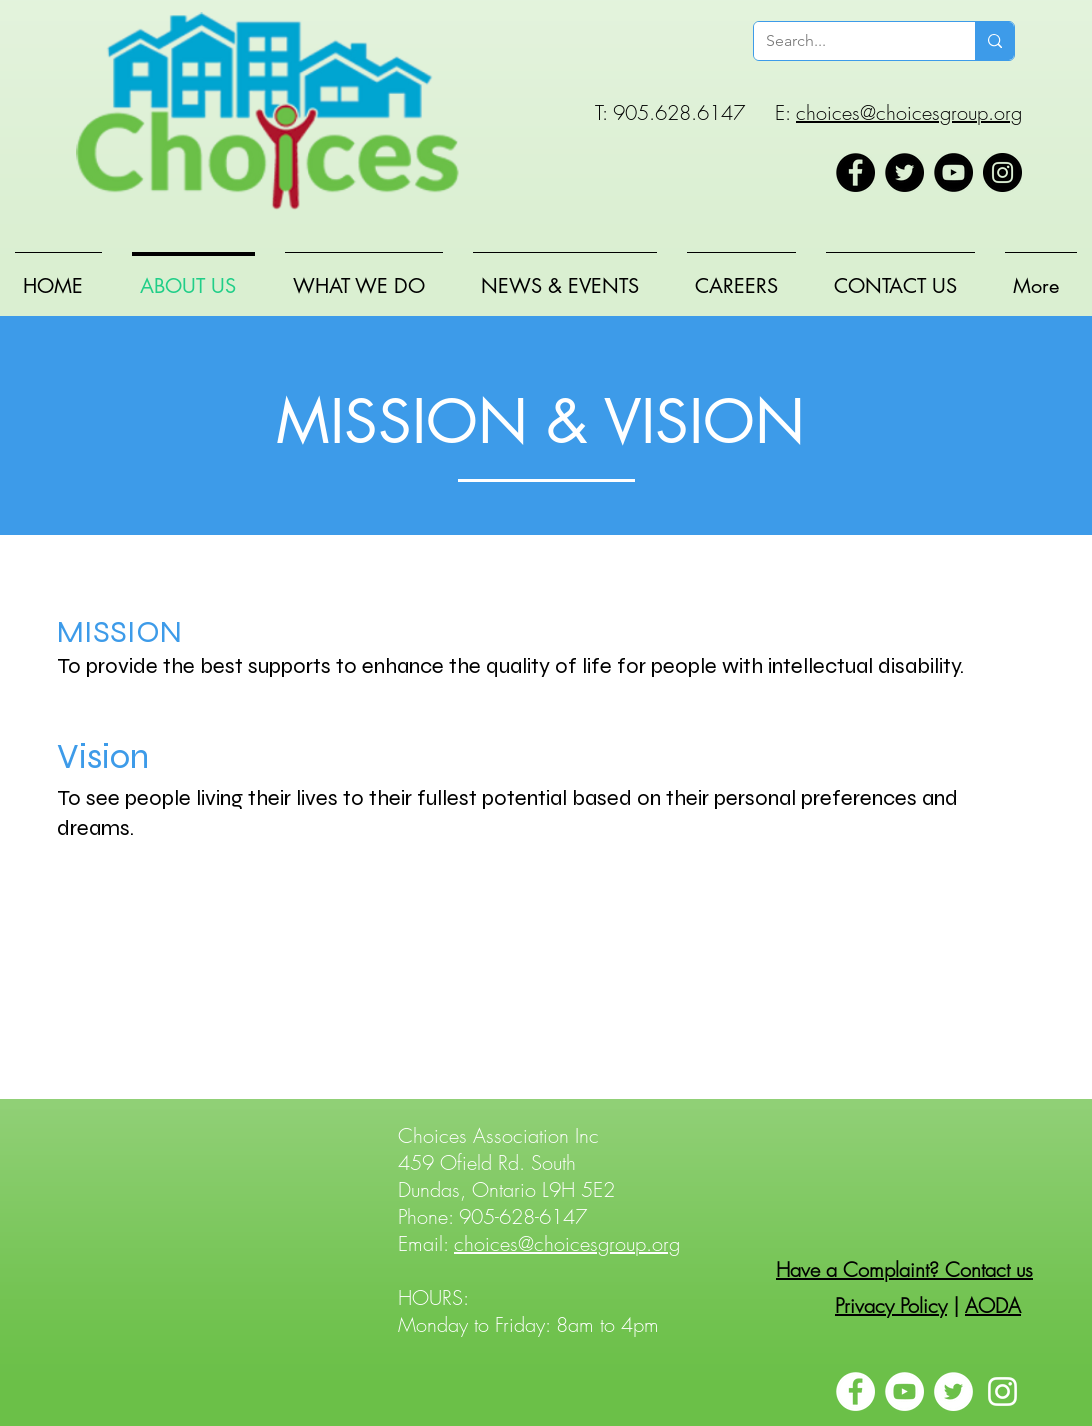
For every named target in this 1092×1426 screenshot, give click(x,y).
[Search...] (849, 41)
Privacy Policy (891, 1305)
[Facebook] (855, 172)
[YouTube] (953, 172)
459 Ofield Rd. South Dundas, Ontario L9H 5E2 (506, 1176)
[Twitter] (904, 172)
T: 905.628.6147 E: (695, 112)
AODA (993, 1305)
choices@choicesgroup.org (909, 112)
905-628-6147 (523, 1216)
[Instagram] (1002, 172)
